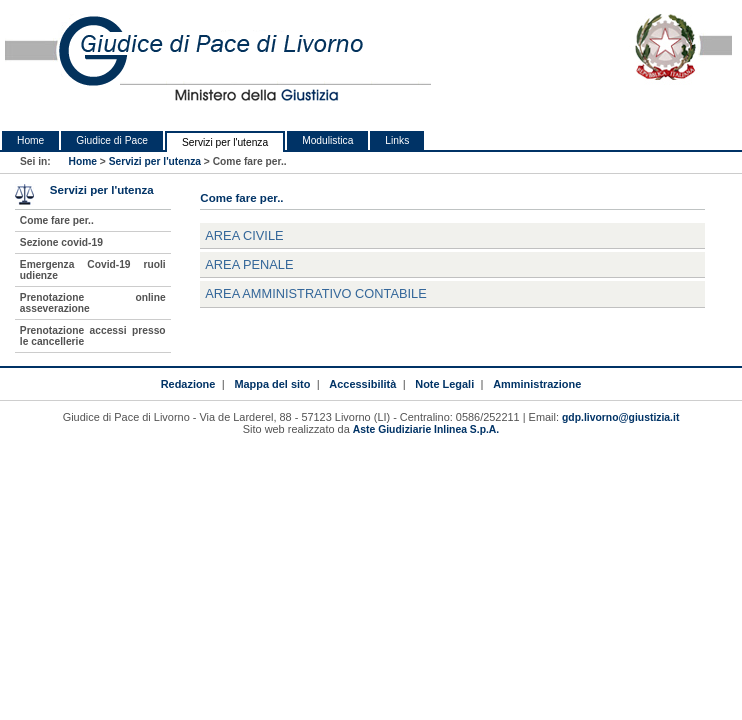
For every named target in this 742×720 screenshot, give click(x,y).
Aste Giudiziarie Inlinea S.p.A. (426, 429)
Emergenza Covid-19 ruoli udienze (93, 270)
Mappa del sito (272, 384)
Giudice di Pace (112, 140)
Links (397, 140)
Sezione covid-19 (61, 242)
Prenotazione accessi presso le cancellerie (93, 336)
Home (30, 140)
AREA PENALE (249, 264)
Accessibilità (362, 384)
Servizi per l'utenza (225, 142)
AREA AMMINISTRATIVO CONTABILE (315, 293)
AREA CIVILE (244, 235)
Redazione (188, 384)
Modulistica (327, 140)
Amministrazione (537, 384)
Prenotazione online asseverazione (93, 303)
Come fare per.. (57, 220)
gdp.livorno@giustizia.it (620, 417)
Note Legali (444, 384)
